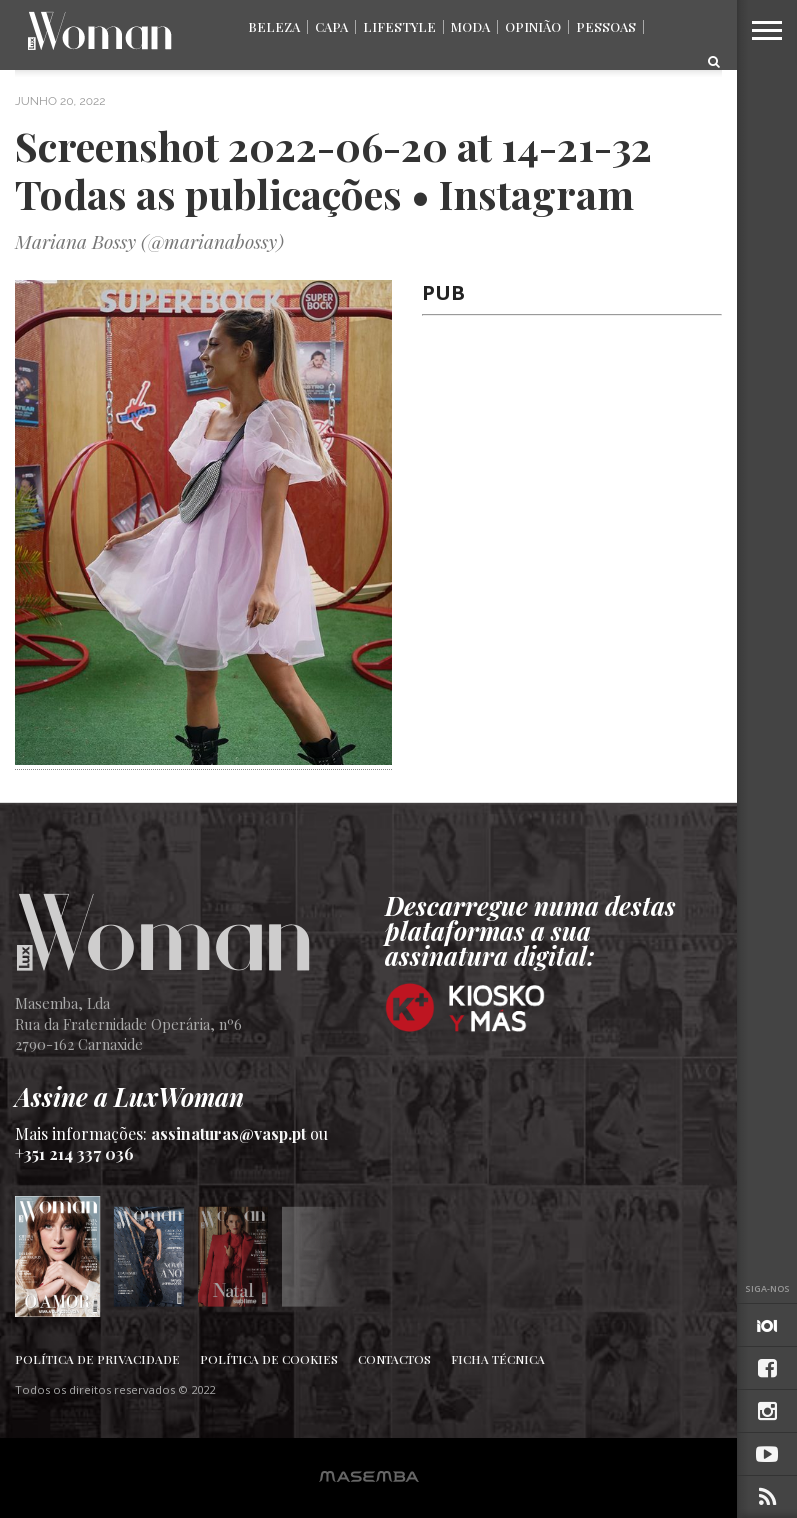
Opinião (533, 26)
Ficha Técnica (498, 1359)
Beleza (274, 26)
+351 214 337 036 (74, 1153)
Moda (470, 26)
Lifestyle (399, 26)
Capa (331, 26)
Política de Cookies (269, 1359)
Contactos (394, 1359)
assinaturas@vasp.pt (228, 1133)
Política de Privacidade (97, 1359)
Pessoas (606, 26)
